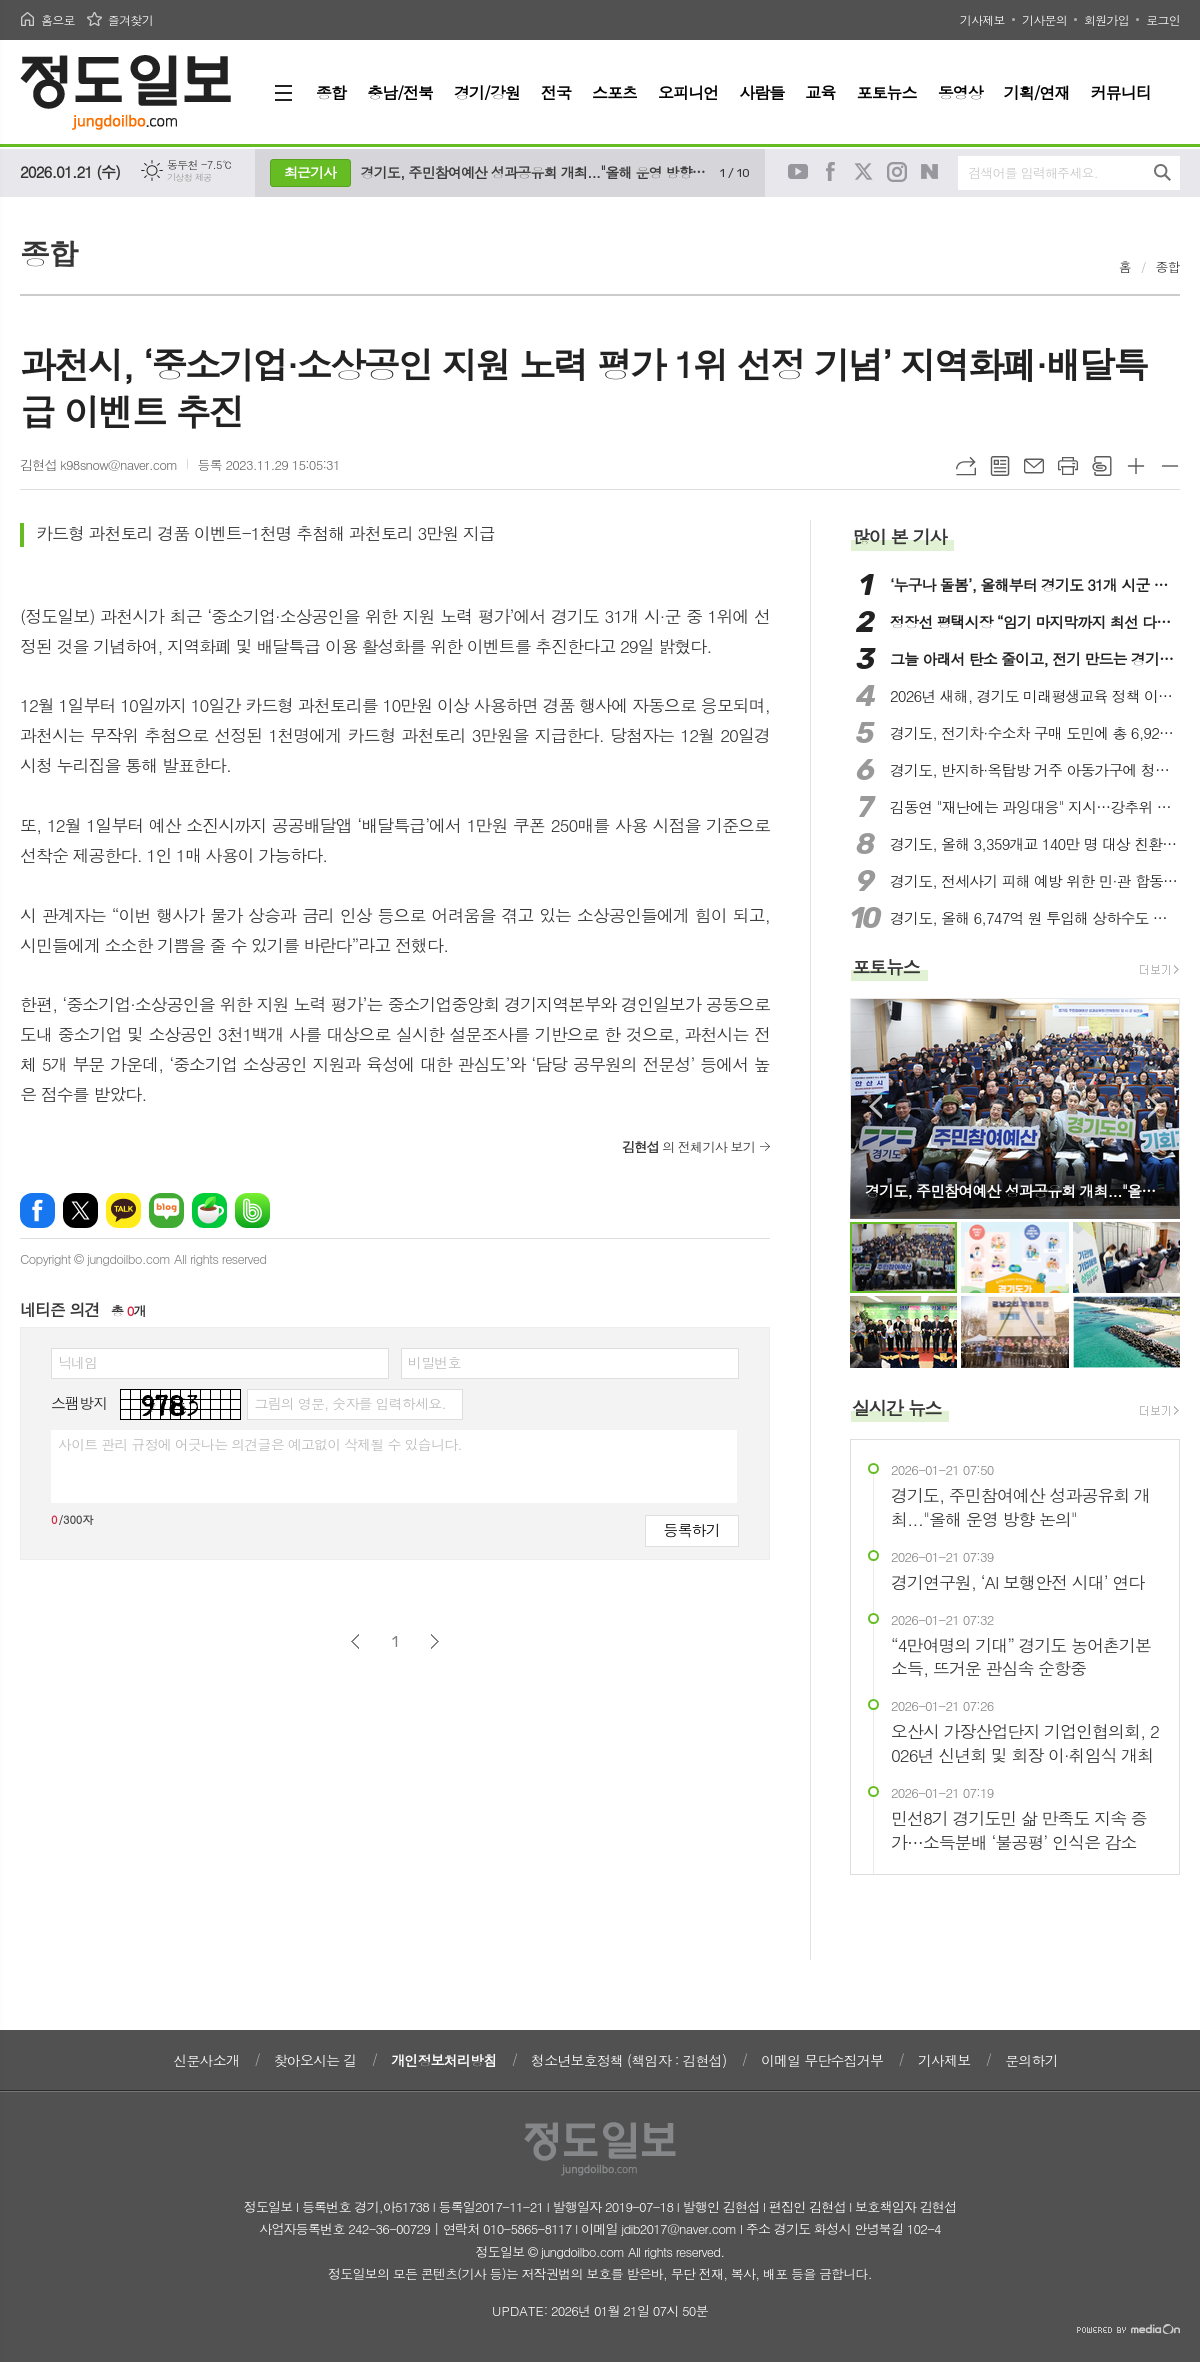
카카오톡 (123, 1210)
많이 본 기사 (899, 536)
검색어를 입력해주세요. (1033, 172)
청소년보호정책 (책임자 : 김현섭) (628, 2060)
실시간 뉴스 (897, 1407)
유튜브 (798, 172)
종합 (1168, 266)
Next (1154, 1106)
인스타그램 (897, 172)
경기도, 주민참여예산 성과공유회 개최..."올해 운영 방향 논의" (535, 172)
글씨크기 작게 (1170, 466)
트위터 (864, 172)
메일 (1034, 466)
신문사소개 (206, 2060)
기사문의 (1044, 19)
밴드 (252, 1210)
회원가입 (1106, 19)
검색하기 (1162, 172)
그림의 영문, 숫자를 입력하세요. (349, 1403)
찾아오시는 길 (315, 2060)
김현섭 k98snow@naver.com (98, 464)
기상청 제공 (189, 177)
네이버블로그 (930, 172)
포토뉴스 (886, 966)
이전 (355, 1641)
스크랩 (1102, 466)
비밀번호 (434, 1362)
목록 (1000, 466)
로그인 (1163, 19)
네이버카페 (209, 1210)
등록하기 (692, 1529)
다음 (434, 1641)
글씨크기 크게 (1136, 466)
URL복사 (966, 466)
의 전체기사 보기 (688, 1146)
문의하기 (1031, 2060)
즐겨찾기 (130, 19)
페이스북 (831, 172)
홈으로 (58, 19)
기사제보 (982, 19)
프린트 (1068, 466)
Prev (875, 1106)
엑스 (80, 1210)
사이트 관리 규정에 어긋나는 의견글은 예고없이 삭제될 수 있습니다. (260, 1444)
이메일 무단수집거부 (822, 2060)
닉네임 (77, 1362)
